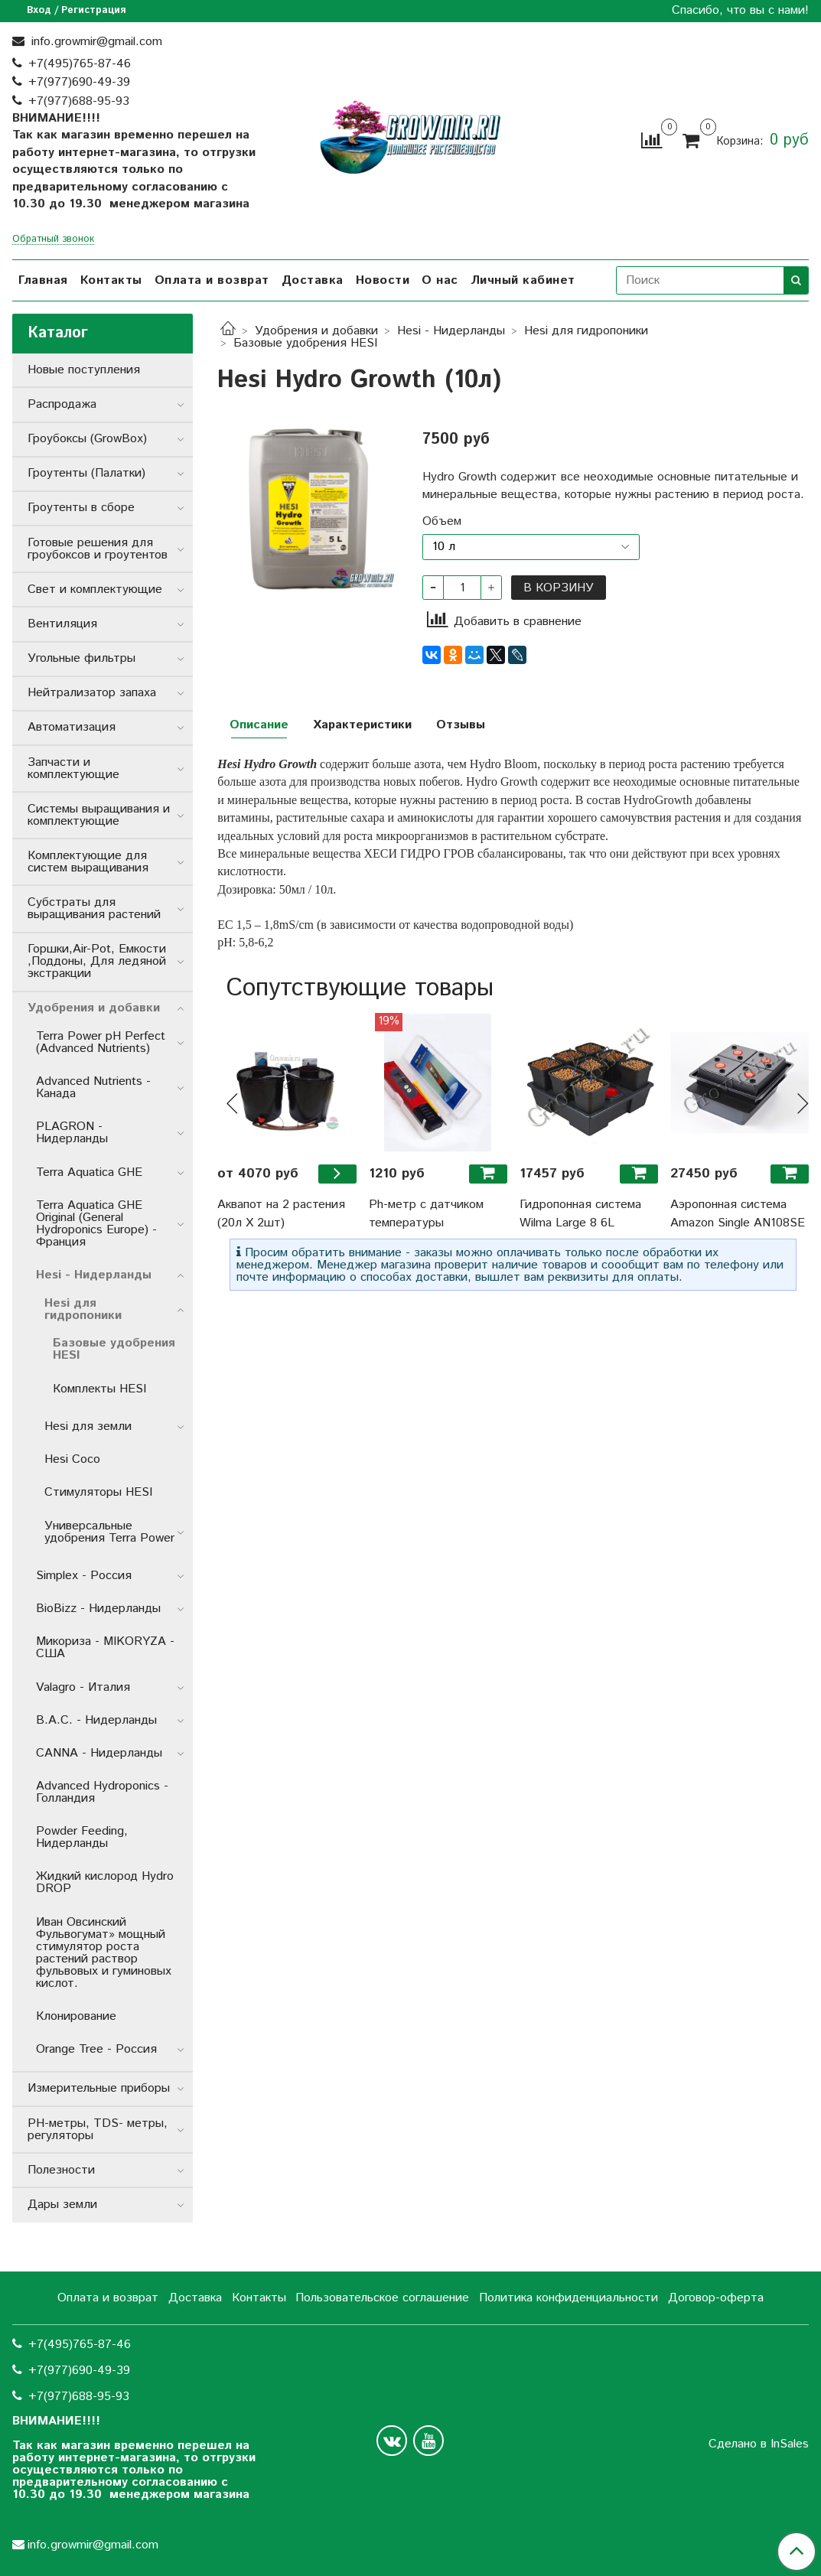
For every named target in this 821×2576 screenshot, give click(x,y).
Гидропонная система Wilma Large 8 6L (580, 1214)
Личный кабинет (523, 280)
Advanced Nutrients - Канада (93, 1087)
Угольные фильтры (81, 658)
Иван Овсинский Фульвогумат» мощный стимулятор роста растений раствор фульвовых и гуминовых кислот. (103, 1952)
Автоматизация (72, 727)
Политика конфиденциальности (568, 2298)
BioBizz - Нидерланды (98, 1608)
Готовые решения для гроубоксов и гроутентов (98, 549)
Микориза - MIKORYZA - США (105, 1648)
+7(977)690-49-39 (79, 82)
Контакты (111, 280)
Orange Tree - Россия (96, 2049)
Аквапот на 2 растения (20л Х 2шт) (281, 1214)
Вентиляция (62, 624)
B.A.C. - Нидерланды (96, 1720)
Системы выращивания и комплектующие (99, 815)
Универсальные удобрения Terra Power (109, 1532)
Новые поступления (84, 370)
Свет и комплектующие (95, 589)
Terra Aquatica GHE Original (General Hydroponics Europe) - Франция (96, 1224)
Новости (383, 280)
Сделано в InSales (759, 2444)
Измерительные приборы (99, 2088)
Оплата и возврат (212, 280)
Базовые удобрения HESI (305, 343)
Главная (43, 280)
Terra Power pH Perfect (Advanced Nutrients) (100, 1042)
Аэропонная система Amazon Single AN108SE (737, 1214)
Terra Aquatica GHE (89, 1172)
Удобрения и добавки (316, 331)
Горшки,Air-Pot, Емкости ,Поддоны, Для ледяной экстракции (97, 961)
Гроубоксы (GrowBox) (87, 439)
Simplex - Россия (84, 1575)
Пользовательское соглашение (382, 2298)
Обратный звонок (53, 240)
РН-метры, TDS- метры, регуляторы (98, 2129)
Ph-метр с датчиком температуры (426, 1214)
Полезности (61, 2170)
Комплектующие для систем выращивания (88, 862)
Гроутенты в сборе (81, 507)
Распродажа (62, 404)
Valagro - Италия (83, 1687)
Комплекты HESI (99, 1389)
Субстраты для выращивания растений (94, 908)
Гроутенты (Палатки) (86, 473)
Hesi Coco (72, 1459)
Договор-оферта (716, 2298)
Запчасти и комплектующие (73, 768)
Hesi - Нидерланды (451, 331)
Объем (441, 522)
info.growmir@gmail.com (95, 41)
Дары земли (62, 2204)
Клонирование (76, 2016)
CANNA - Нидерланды (99, 1753)
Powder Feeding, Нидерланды (82, 1837)
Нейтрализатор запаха (92, 693)
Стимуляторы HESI (98, 1492)
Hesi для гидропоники (586, 331)
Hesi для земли (88, 1426)
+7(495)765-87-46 (79, 64)
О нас (440, 280)
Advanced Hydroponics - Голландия (102, 1792)
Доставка (313, 280)
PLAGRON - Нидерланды (72, 1133)
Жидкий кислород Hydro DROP (105, 1882)
